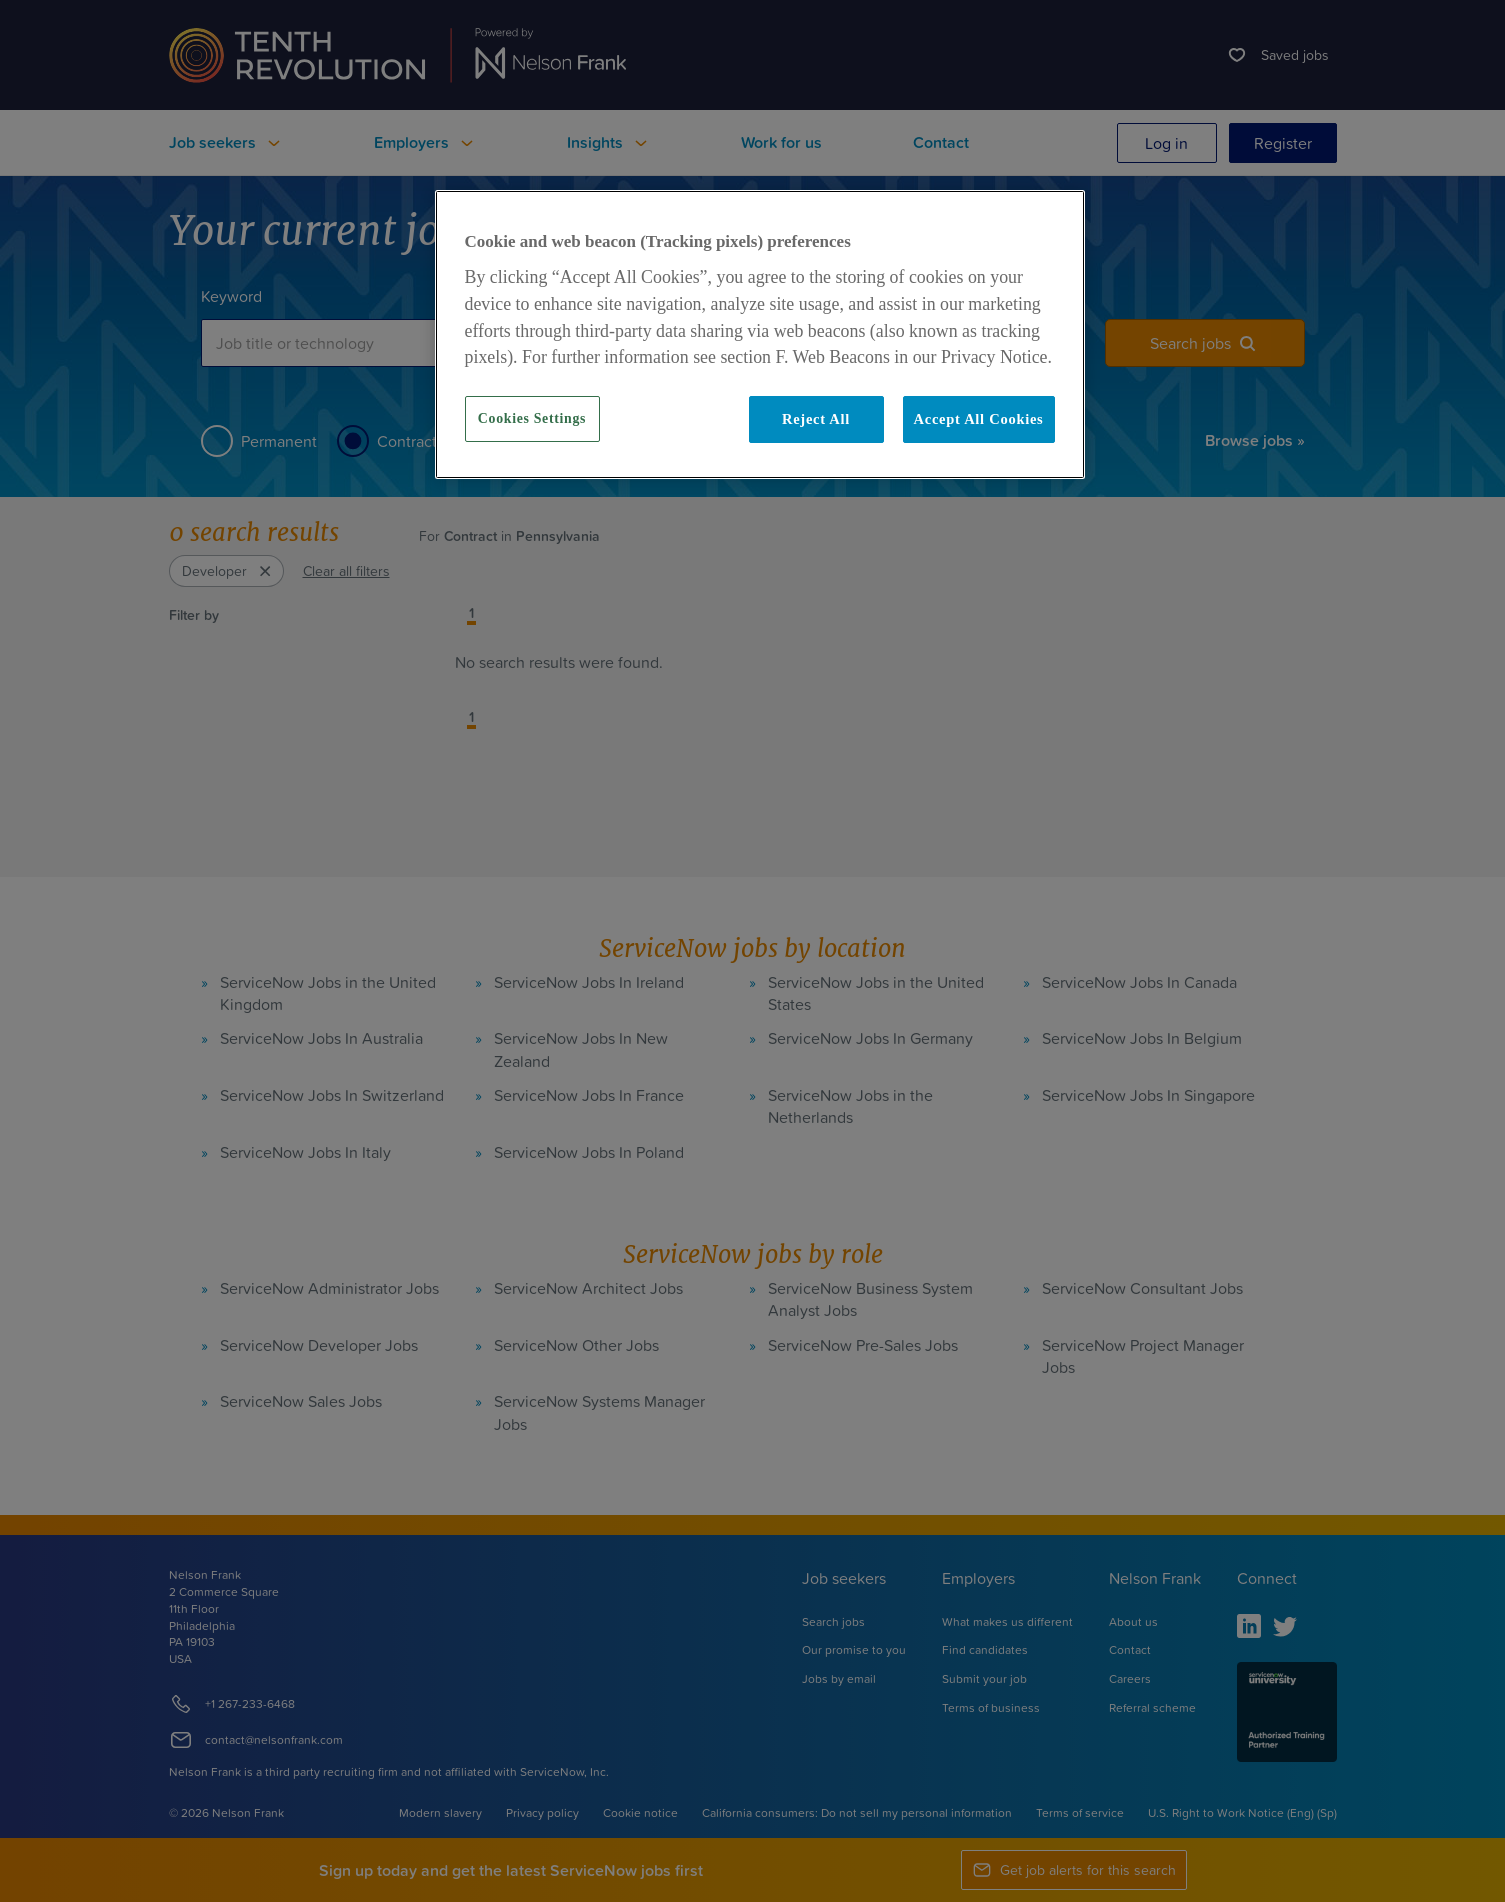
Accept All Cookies (979, 419)
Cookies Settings (532, 418)
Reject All (816, 419)
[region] (760, 334)
